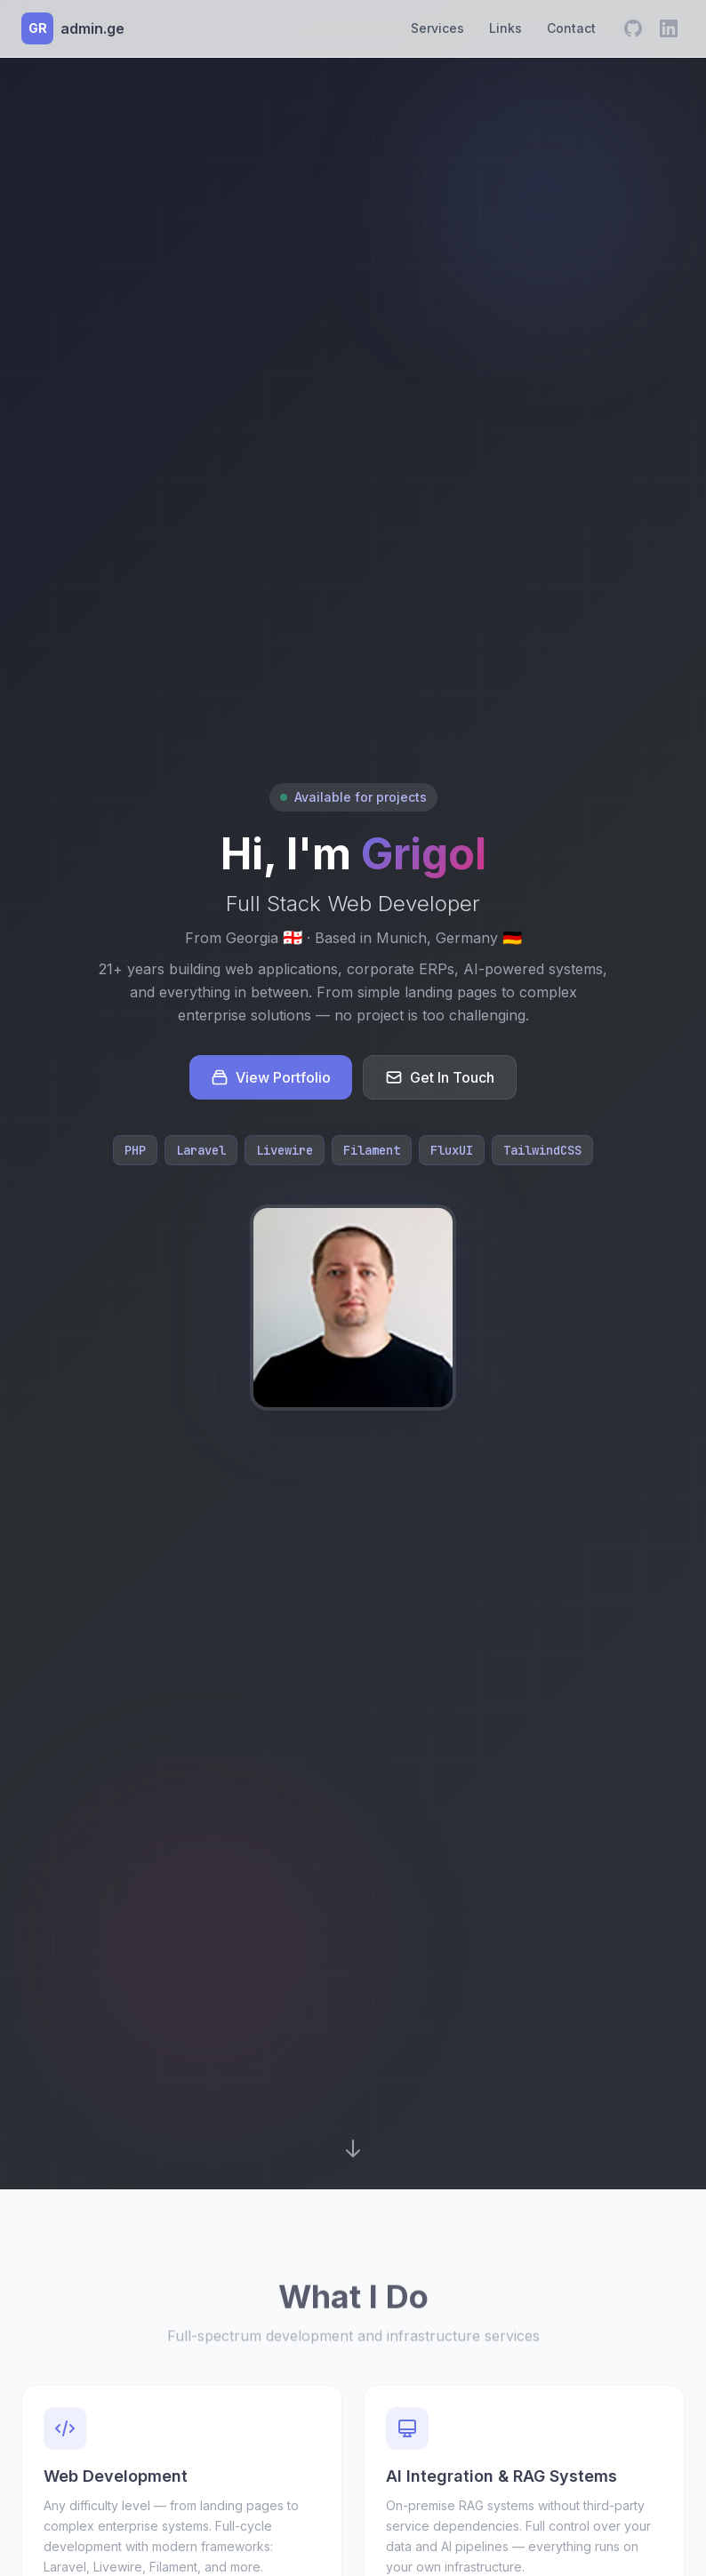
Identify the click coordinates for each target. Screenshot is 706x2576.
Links (505, 28)
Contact (571, 28)
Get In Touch (439, 1077)
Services (437, 28)
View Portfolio (271, 1077)
